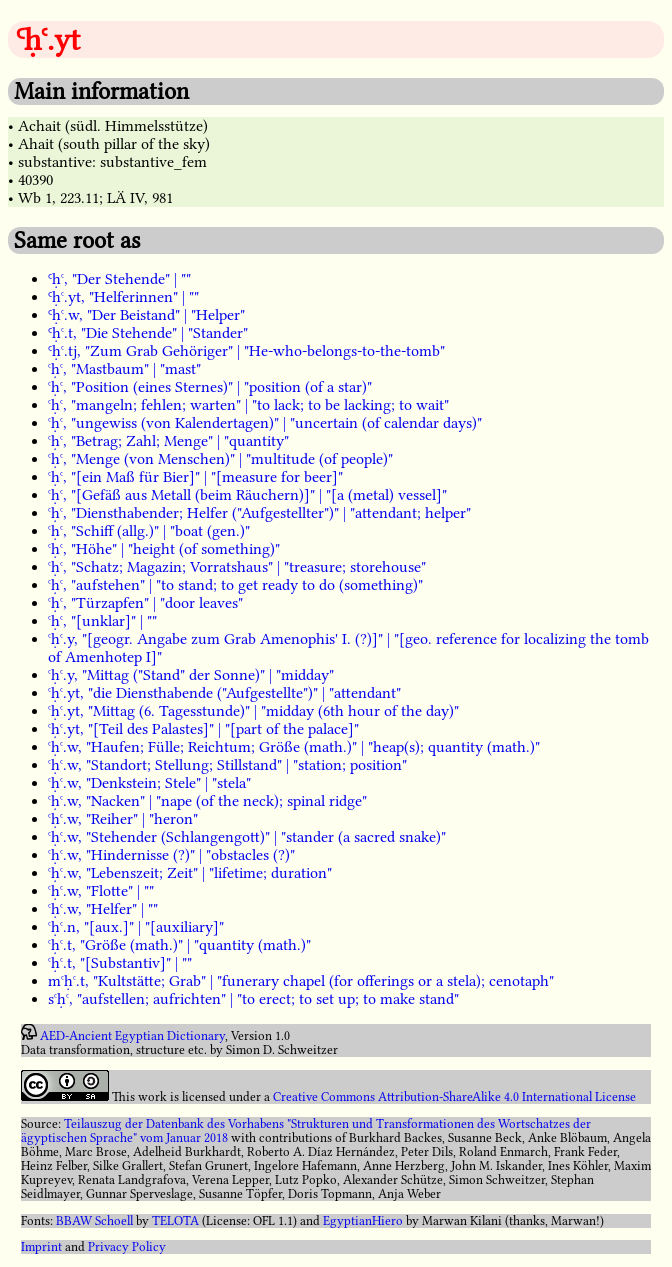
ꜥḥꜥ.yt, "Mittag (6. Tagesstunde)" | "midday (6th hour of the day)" (253, 711)
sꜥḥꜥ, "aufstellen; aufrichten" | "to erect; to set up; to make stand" (253, 999)
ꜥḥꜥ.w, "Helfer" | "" (103, 909)
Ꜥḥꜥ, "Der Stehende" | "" (119, 279)
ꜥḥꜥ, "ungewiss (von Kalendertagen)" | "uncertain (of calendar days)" (265, 423)
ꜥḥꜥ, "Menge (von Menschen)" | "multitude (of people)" (220, 459)
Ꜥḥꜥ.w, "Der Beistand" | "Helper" (146, 315)
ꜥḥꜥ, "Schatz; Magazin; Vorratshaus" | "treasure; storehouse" (237, 567)
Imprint (41, 1247)
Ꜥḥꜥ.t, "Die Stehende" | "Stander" (148, 333)
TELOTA (175, 1221)
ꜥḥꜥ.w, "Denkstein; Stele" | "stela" (149, 783)
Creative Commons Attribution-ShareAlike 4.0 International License (454, 1097)
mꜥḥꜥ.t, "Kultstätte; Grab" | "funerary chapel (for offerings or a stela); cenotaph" (301, 981)
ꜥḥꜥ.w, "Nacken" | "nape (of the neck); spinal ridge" (207, 801)
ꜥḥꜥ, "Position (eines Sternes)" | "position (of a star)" (210, 387)
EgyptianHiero (363, 1221)
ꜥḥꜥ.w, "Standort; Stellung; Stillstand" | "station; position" (227, 765)
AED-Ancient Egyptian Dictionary (132, 1036)
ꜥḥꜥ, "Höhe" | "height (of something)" (164, 549)
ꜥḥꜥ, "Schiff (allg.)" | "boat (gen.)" (149, 531)
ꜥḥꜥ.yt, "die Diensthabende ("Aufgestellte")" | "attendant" (224, 693)
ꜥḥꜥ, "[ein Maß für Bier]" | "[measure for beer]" (195, 477)
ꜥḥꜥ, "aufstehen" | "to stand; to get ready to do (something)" (235, 585)
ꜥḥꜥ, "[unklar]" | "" (102, 621)
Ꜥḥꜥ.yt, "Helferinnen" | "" (123, 297)
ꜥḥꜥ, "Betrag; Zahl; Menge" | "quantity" (168, 441)
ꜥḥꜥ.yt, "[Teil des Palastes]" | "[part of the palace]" (203, 729)
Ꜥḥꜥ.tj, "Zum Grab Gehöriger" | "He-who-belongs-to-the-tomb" (246, 351)
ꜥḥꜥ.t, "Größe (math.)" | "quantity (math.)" (179, 945)
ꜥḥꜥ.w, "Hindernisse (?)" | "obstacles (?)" (171, 855)
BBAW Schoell (94, 1221)
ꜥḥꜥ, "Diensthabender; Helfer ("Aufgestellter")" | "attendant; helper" (259, 513)
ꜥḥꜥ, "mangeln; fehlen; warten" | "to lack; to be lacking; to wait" (248, 405)
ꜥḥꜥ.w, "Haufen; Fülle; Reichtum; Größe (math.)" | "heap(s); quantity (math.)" (294, 747)
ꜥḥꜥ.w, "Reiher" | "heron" (123, 819)
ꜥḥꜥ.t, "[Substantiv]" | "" (120, 963)
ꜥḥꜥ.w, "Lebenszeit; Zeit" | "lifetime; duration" (190, 873)
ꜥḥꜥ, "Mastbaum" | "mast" (124, 369)
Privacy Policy (127, 1247)
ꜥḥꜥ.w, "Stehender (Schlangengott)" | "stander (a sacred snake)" (247, 837)
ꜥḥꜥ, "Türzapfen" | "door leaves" (145, 603)
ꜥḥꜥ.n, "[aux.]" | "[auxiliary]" (136, 927)
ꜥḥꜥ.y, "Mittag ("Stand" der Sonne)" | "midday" (191, 675)
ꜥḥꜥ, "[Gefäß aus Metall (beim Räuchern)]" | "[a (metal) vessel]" (247, 495)
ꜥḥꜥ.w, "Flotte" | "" (101, 891)
